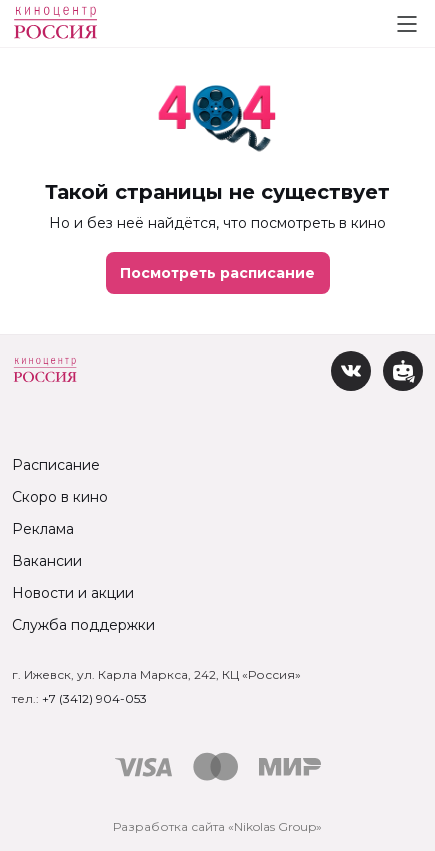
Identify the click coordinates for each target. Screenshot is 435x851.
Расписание (56, 465)
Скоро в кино (60, 497)
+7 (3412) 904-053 (94, 698)
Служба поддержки (83, 625)
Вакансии (47, 561)
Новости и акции (73, 593)
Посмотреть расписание (217, 273)
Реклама (43, 529)
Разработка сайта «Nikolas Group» (217, 826)
